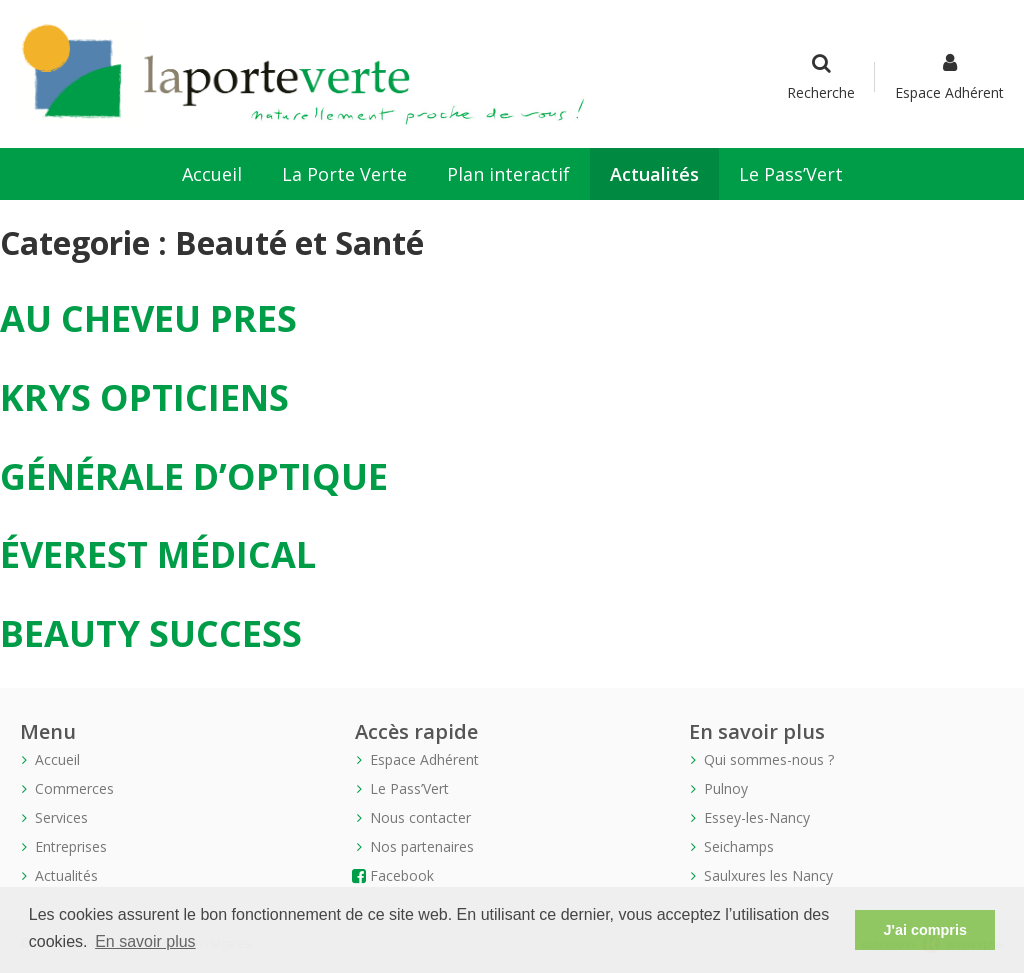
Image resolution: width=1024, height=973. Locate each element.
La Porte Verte (344, 174)
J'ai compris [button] (924, 930)
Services (61, 817)
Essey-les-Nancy (757, 817)
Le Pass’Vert (791, 174)
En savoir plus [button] (145, 941)
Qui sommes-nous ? (769, 759)
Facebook (402, 875)
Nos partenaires (422, 846)
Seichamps (739, 846)
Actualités (654, 174)
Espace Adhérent (949, 77)
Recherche (821, 77)
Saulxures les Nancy (768, 875)
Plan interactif (508, 174)
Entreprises (71, 846)
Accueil (212, 174)
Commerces (74, 788)
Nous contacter (420, 817)
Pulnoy (726, 788)
